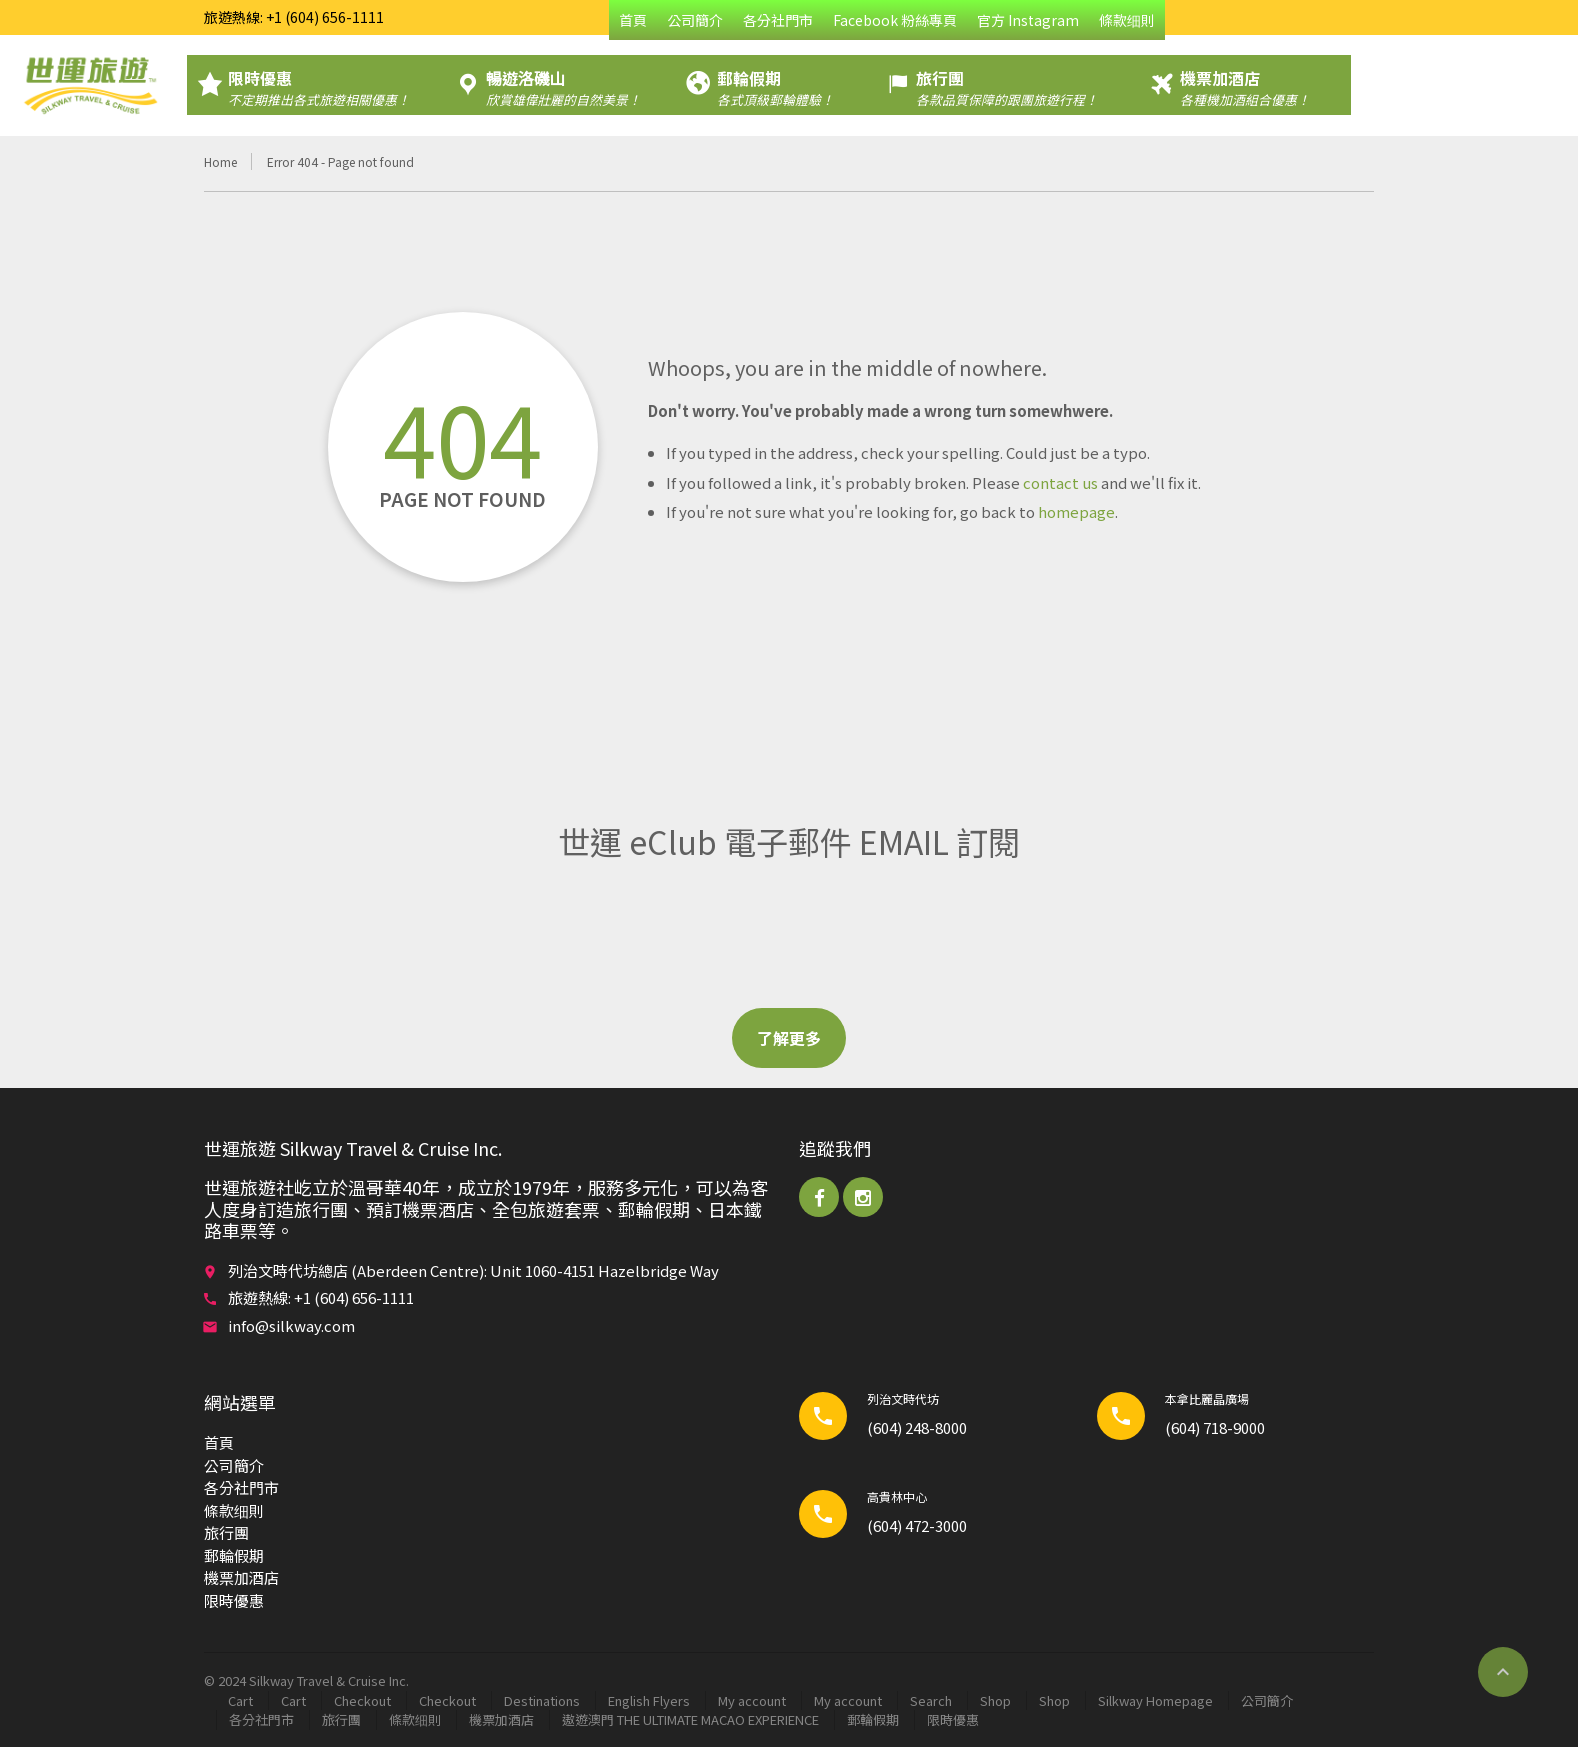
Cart (240, 1700)
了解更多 (789, 1038)
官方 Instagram (1028, 20)
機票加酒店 (241, 1577)
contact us (1060, 482)
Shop (995, 1700)
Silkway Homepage (1155, 1700)
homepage (1076, 511)
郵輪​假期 (234, 1555)
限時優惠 (234, 1600)
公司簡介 (695, 20)
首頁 (633, 20)
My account (752, 1700)
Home (220, 161)
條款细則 (1127, 20)
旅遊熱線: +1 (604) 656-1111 (294, 17)
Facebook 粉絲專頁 (895, 20)
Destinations (542, 1700)
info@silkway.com (291, 1325)
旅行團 (226, 1532)
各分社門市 (778, 20)
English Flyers (649, 1700)
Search (931, 1700)
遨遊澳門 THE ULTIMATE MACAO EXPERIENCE (690, 1719)
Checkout (362, 1700)
